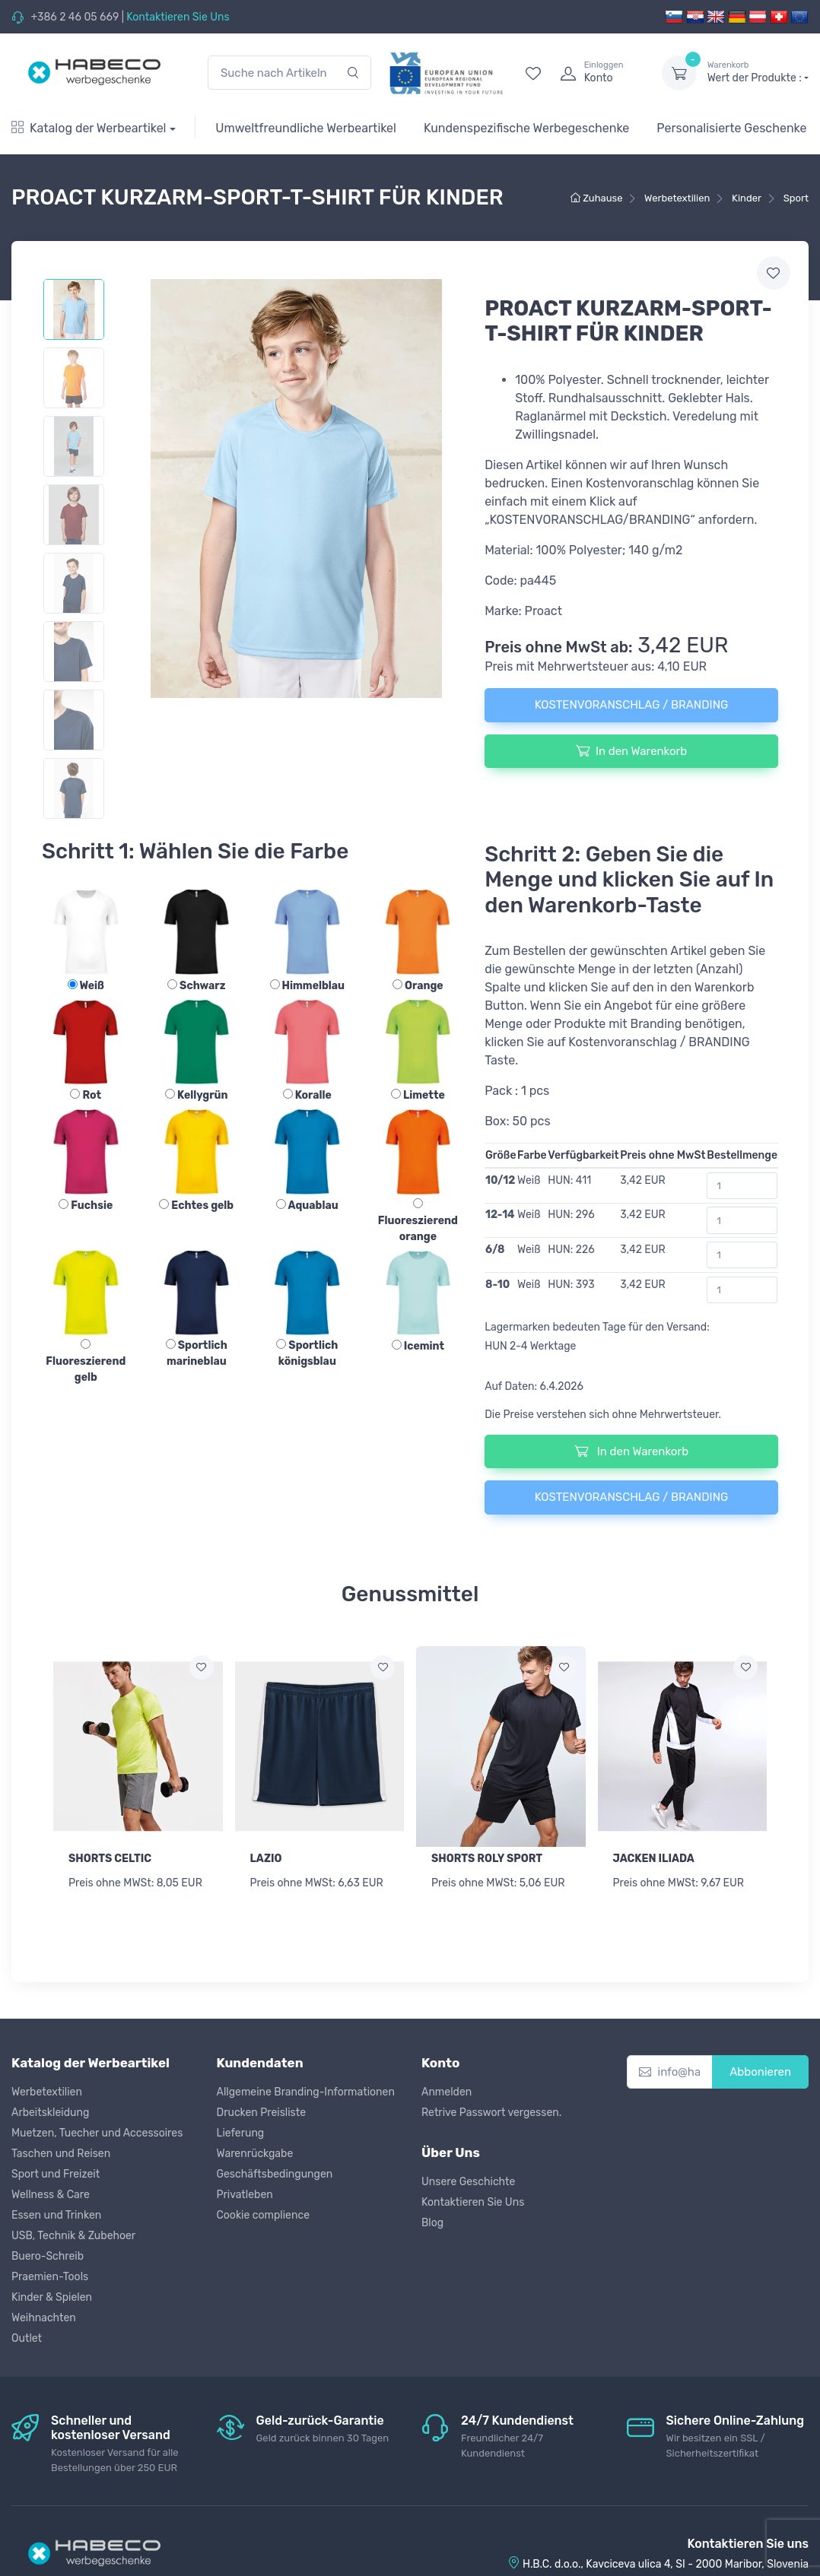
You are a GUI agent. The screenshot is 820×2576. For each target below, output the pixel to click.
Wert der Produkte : (758, 72)
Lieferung (241, 2133)
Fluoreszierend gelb (86, 1361)
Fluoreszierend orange (418, 1220)
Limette (418, 1095)
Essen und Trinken (56, 2215)
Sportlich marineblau (196, 1353)
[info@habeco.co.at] (670, 2072)
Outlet (26, 2338)
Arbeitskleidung (50, 2112)
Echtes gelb (196, 1205)
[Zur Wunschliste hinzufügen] (201, 1667)
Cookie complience (263, 2215)
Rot (85, 1095)
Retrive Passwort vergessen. (491, 2112)
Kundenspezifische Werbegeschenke (526, 128)
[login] (597, 73)
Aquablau (307, 1205)
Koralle (307, 1095)
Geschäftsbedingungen (275, 2174)
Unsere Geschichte (468, 2181)
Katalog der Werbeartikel (89, 128)
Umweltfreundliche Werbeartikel (305, 128)
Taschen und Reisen (60, 2153)
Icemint (418, 1346)
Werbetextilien (46, 2092)
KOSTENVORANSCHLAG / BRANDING (631, 705)
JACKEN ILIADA (653, 1858)
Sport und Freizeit (55, 2174)
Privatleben (245, 2194)
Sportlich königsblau (307, 1353)
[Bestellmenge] (742, 1185)
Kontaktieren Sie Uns (177, 17)
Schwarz (196, 985)
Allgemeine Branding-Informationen (306, 2092)
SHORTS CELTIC (109, 1858)
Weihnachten (43, 2317)
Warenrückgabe (255, 2153)
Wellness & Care (50, 2194)
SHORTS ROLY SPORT (486, 1858)
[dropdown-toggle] (679, 73)
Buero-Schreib (47, 2256)
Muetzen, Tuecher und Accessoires (97, 2133)
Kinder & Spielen (51, 2297)
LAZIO (266, 1858)
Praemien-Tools (49, 2276)
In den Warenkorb (631, 750)
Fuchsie (86, 1205)
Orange (418, 985)
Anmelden (446, 2092)
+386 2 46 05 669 (74, 17)
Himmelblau (307, 985)
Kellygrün (196, 1095)
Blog (432, 2222)
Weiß (86, 985)
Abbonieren (760, 2072)
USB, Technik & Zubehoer (73, 2235)
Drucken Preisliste (262, 2112)
